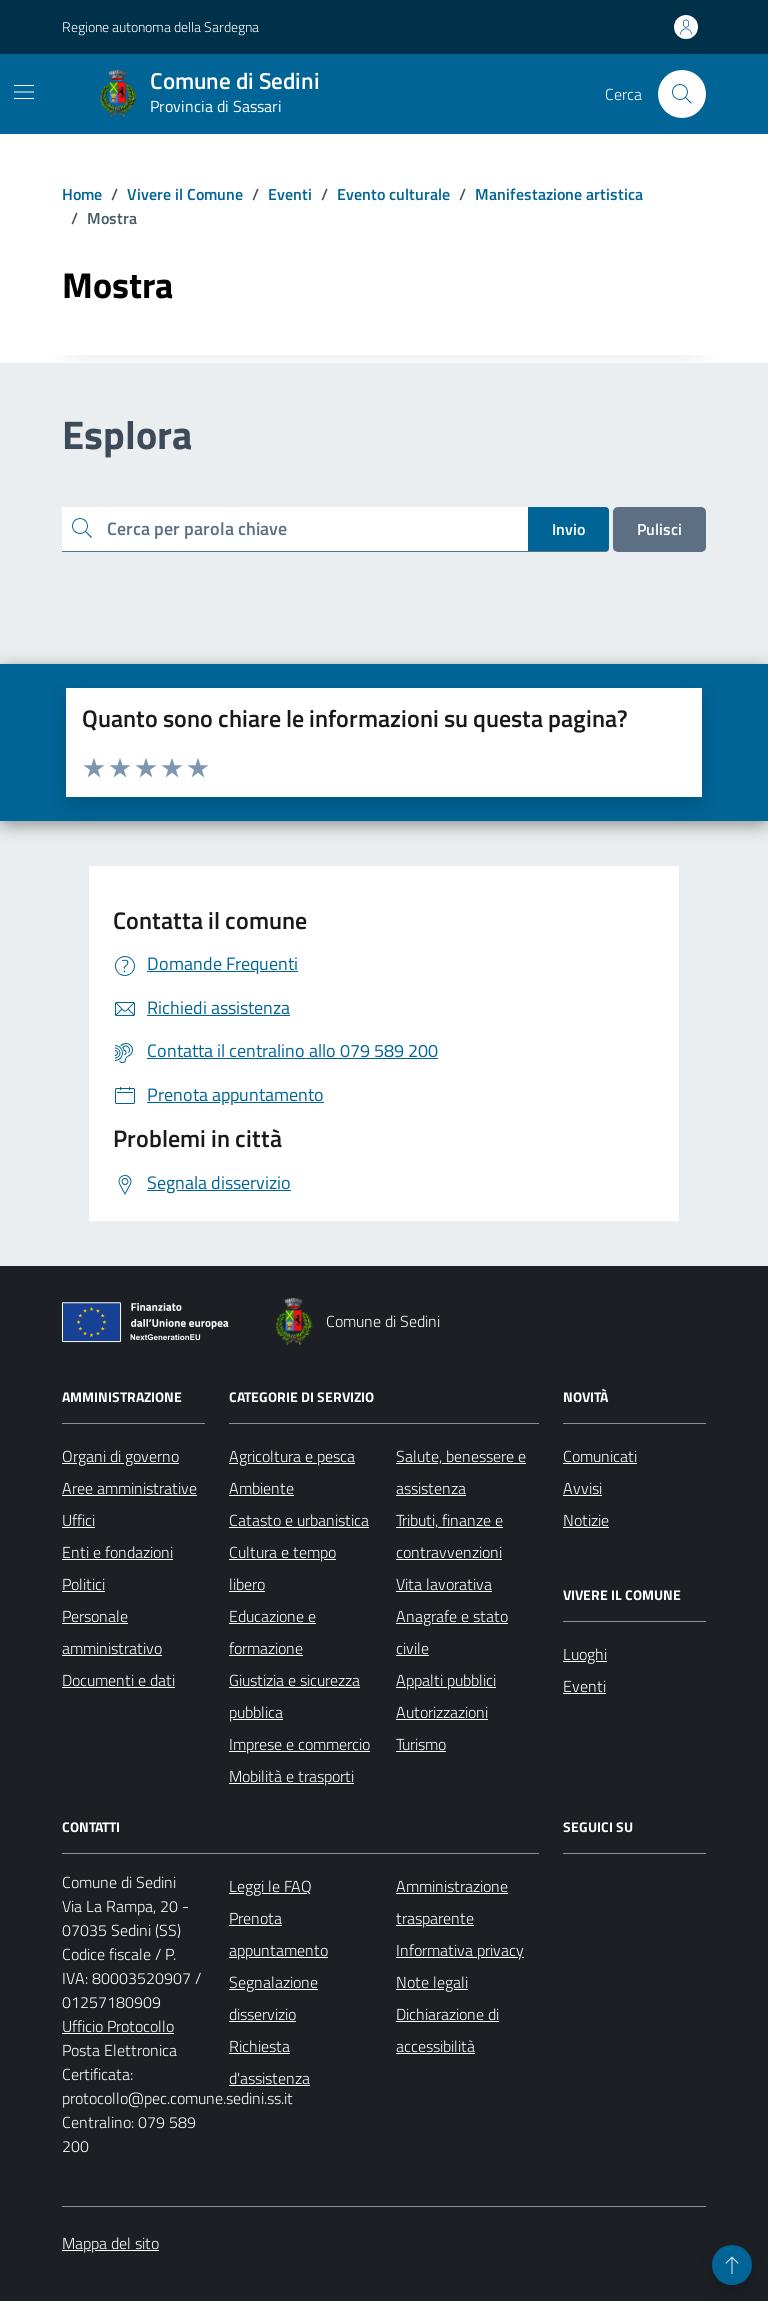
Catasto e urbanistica (299, 1520)
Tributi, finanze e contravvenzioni (449, 1536)
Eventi (584, 1686)
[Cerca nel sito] (682, 94)
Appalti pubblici (446, 1680)
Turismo (421, 1744)
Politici (83, 1584)
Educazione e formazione (272, 1632)
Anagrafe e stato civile (452, 1632)
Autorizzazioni (442, 1712)
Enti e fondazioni (117, 1552)
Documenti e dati (118, 1680)
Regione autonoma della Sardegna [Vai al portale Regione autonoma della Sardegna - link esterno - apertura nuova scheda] (160, 26)
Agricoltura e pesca (292, 1456)
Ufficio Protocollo (118, 2026)
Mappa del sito (110, 2243)
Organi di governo (120, 1456)
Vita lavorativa (444, 1584)
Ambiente (261, 1488)
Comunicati (600, 1456)
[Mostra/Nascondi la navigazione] (24, 92)
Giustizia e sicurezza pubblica (294, 1696)
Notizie (586, 1520)
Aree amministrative (129, 1488)
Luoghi (585, 1654)
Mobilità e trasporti (291, 1776)
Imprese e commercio (299, 1744)
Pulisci (659, 529)
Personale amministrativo (112, 1632)
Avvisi (582, 1488)
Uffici (78, 1520)
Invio (568, 529)
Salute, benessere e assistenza (461, 1472)
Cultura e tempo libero (282, 1568)
